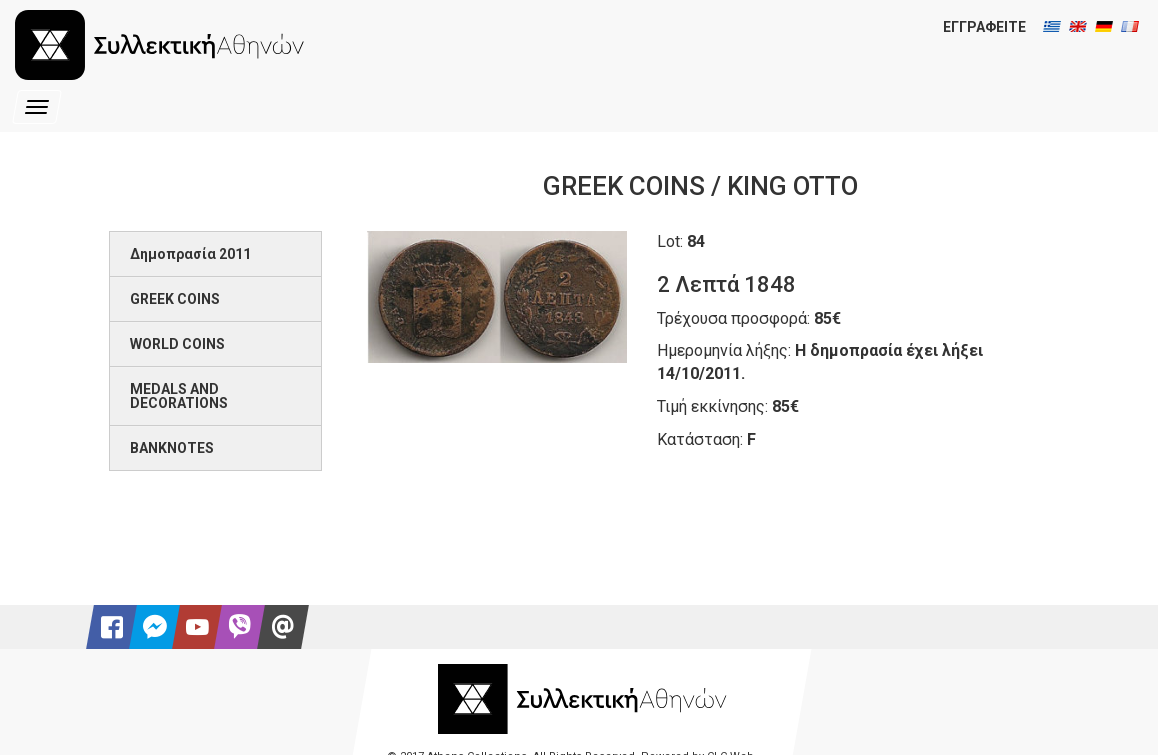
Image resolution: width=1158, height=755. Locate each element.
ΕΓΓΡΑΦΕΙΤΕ (984, 27)
